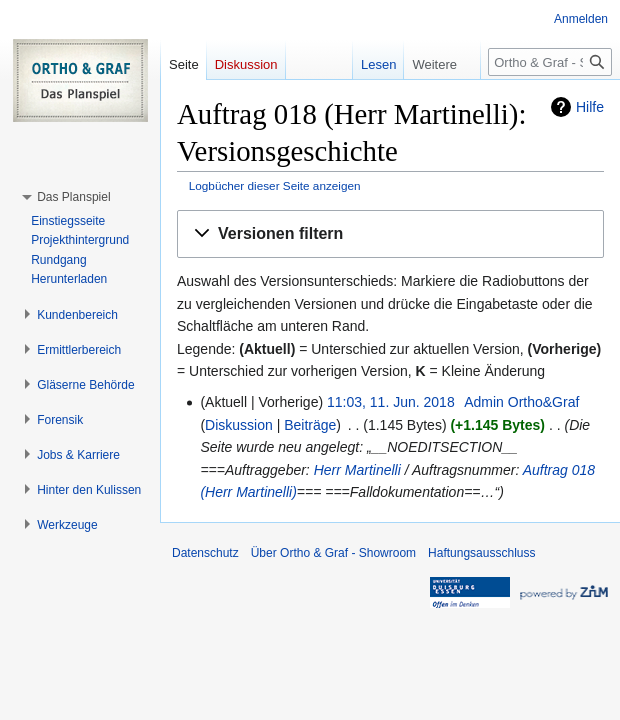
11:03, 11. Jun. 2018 (391, 402)
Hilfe (590, 107)
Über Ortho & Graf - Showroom (333, 553)
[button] (390, 234)
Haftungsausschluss (481, 553)
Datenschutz (205, 553)
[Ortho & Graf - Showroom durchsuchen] (550, 62)
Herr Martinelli (357, 470)
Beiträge (310, 425)
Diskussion (239, 425)
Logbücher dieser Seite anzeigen (275, 185)
